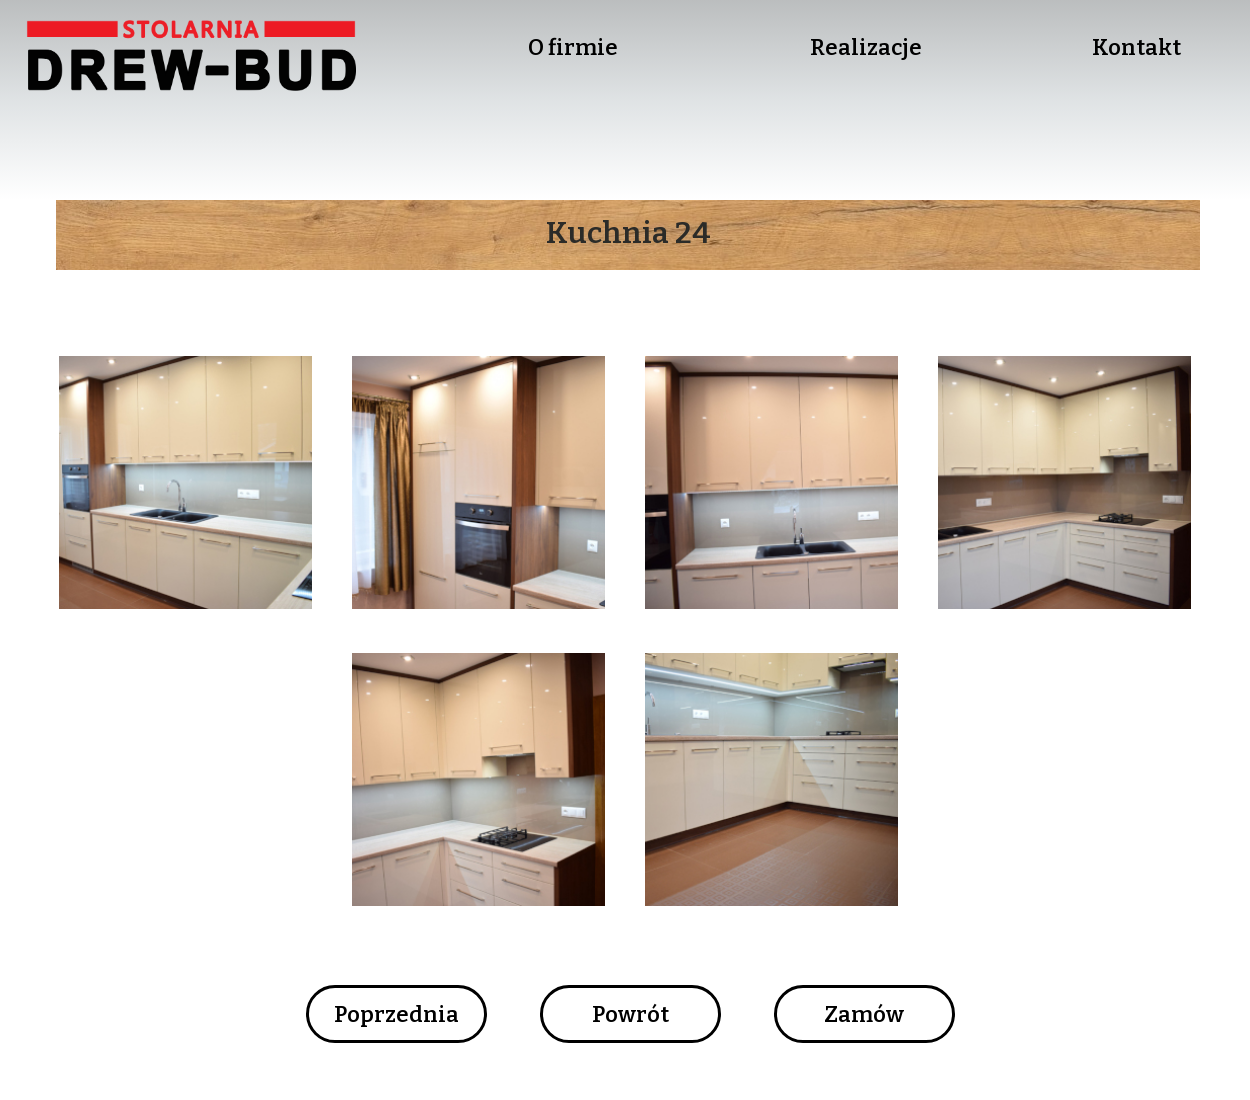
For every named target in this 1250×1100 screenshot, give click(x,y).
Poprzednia (396, 1014)
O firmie (573, 47)
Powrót (630, 1014)
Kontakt (1136, 47)
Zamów (864, 1014)
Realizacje (866, 47)
